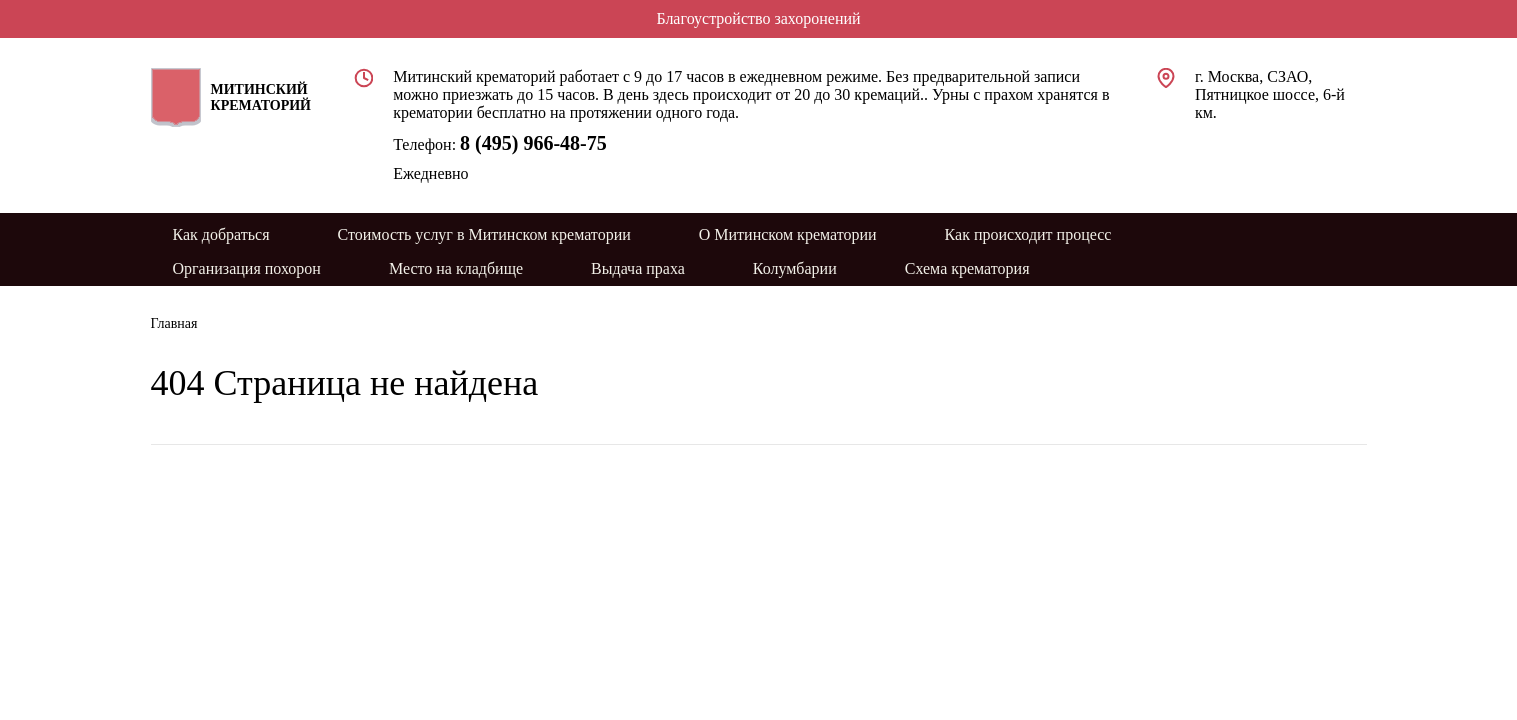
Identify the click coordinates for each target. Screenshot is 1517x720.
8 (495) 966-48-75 (533, 143)
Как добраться (221, 234)
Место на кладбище (456, 268)
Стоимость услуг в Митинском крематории (484, 234)
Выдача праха (638, 268)
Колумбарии (795, 268)
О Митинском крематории (788, 234)
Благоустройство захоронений (758, 18)
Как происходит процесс (1028, 234)
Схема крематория (967, 268)
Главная (174, 323)
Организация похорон (247, 268)
